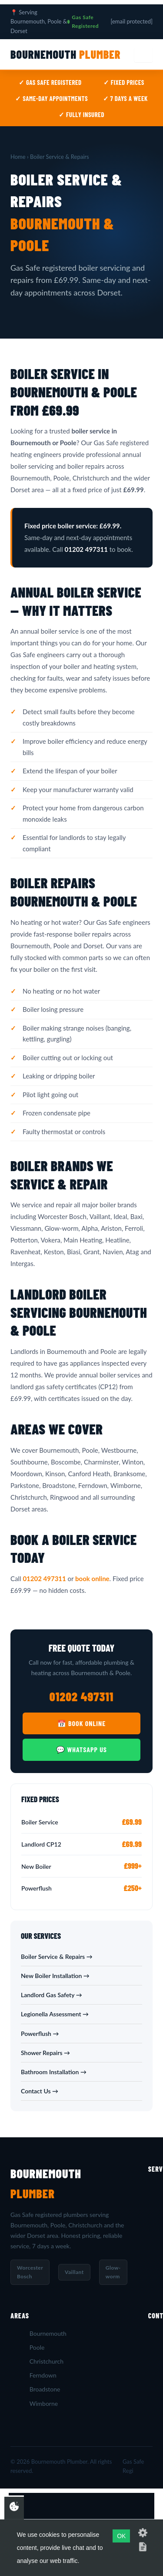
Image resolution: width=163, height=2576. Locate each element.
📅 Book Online (81, 1723)
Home (18, 156)
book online (92, 1578)
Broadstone (45, 2389)
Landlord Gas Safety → (51, 1994)
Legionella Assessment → (55, 2014)
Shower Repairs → (45, 2052)
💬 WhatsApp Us (81, 1749)
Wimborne (44, 2403)
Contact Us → (39, 2091)
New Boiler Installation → (55, 1975)
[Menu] (143, 54)
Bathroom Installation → (53, 2072)
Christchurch (46, 2361)
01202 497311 (44, 1578)
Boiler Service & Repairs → (57, 1956)
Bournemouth (65, 54)
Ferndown (43, 2375)
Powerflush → (40, 2033)
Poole (37, 2347)
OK (121, 2535)
